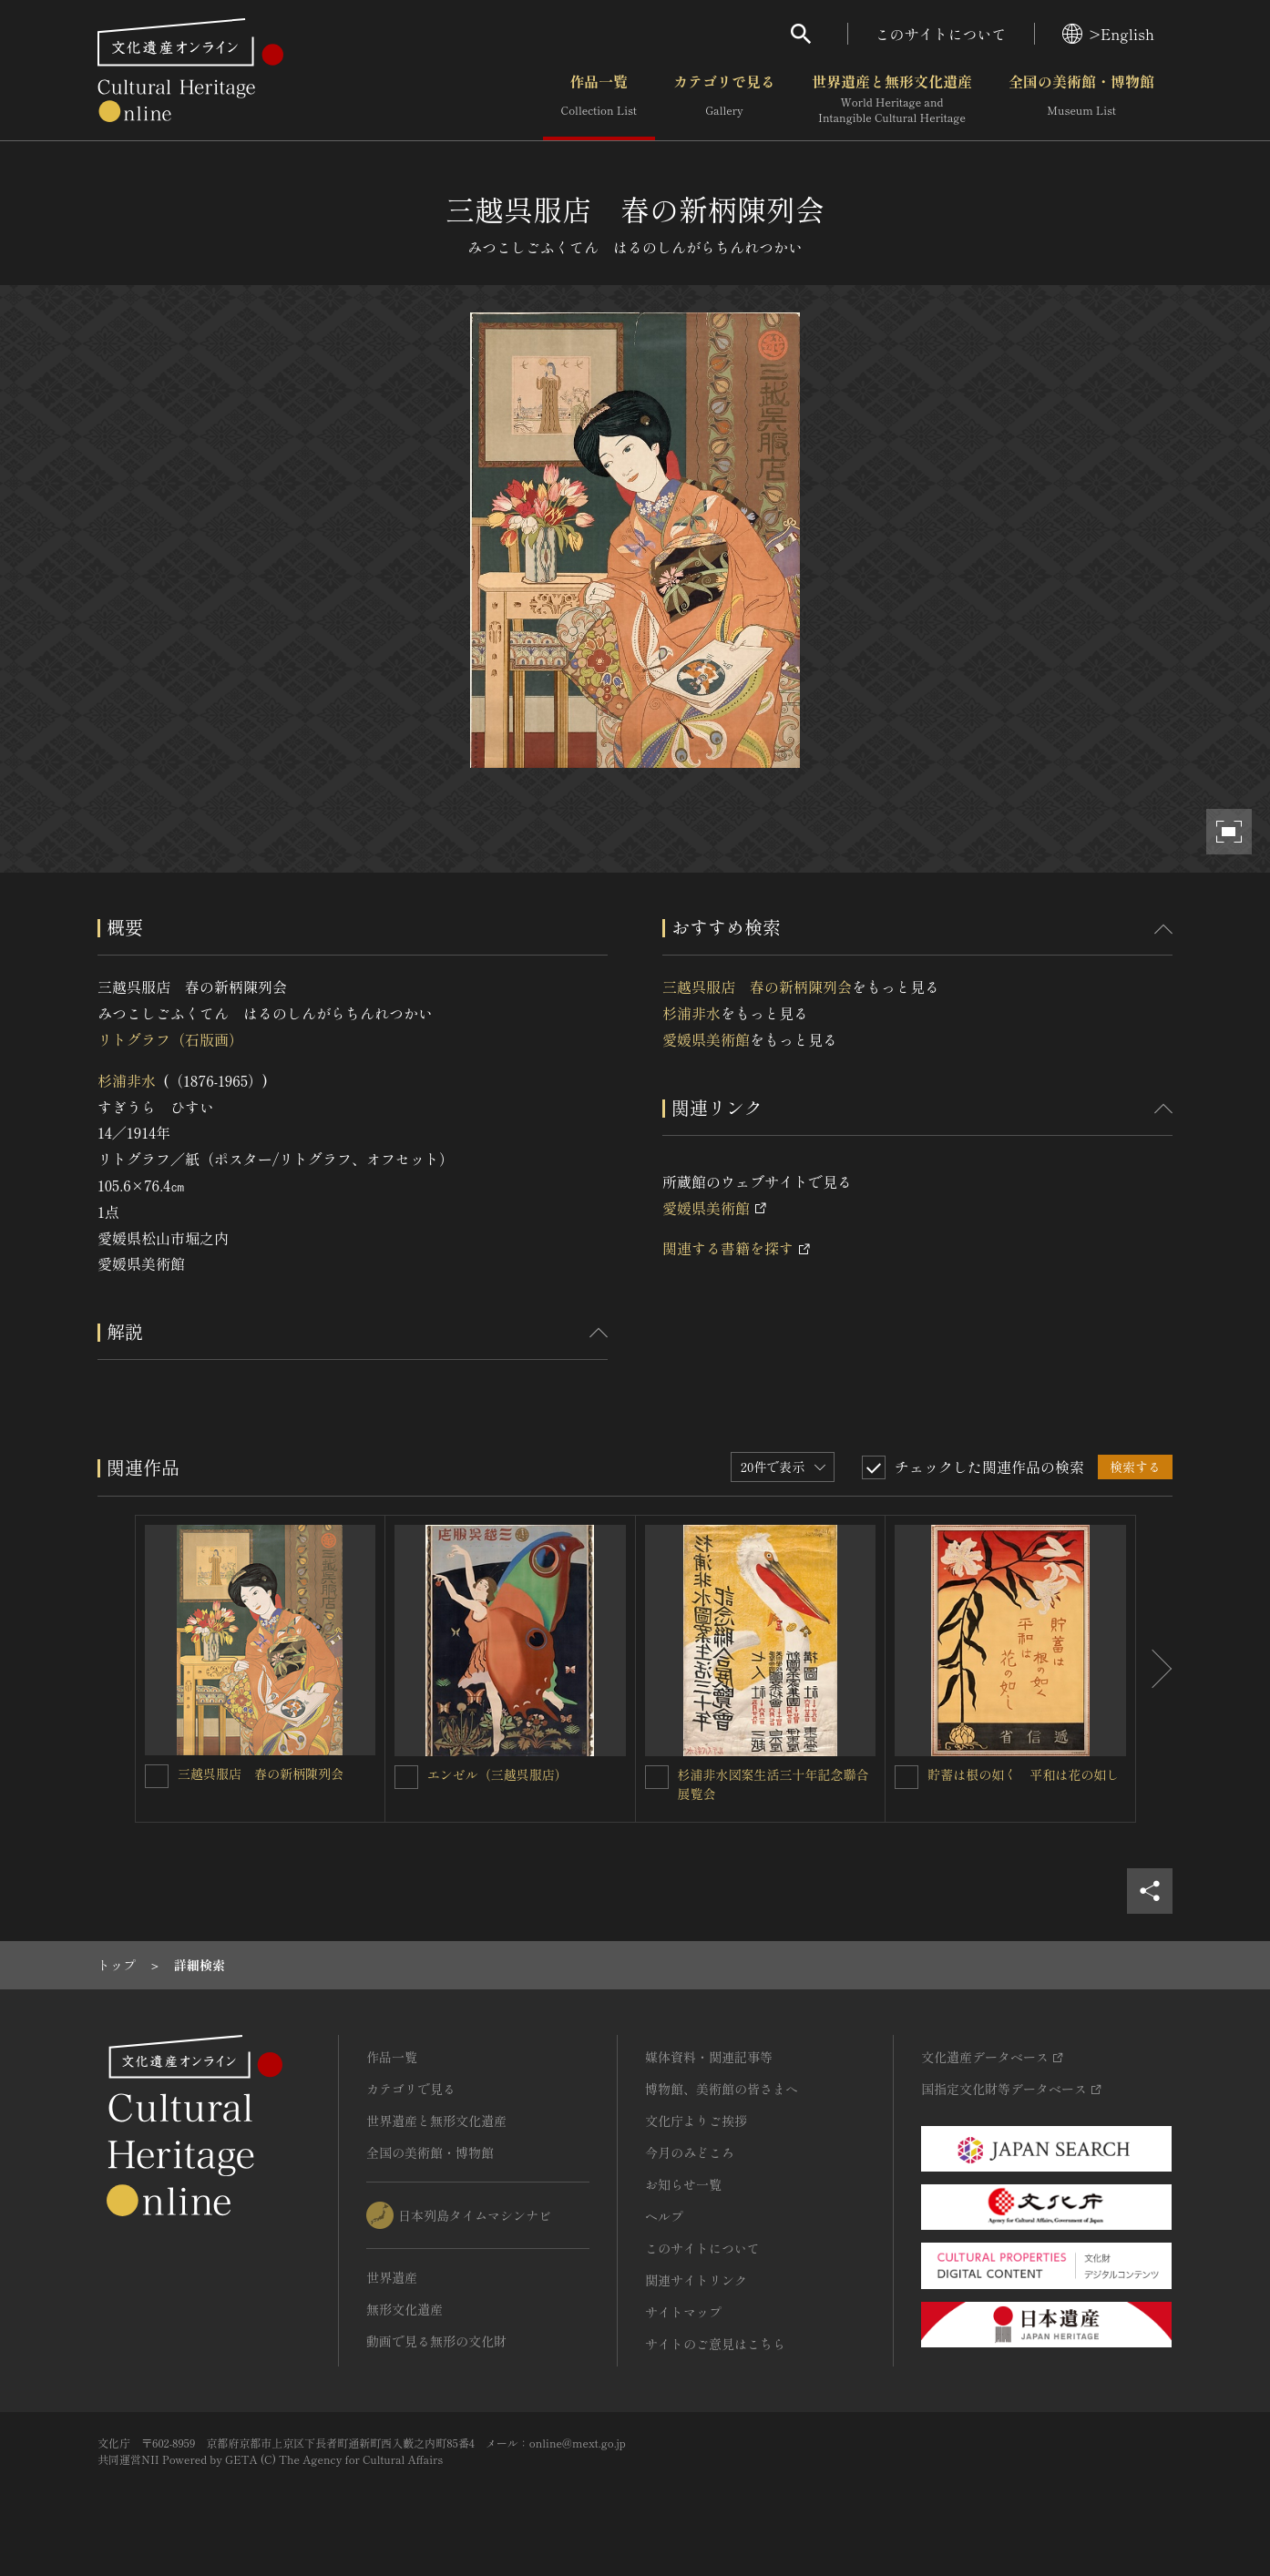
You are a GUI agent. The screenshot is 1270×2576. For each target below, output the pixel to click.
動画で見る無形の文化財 (436, 2341)
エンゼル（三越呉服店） (497, 1774)
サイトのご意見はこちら (715, 2344)
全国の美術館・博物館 (1081, 99)
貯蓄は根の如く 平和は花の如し (1023, 1774)
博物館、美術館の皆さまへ (721, 2089)
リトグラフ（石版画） (170, 1039)
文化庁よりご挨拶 (696, 2120)
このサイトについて (941, 34)
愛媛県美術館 (706, 1039)
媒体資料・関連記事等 (709, 2057)
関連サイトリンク (696, 2280)
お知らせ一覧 (683, 2184)
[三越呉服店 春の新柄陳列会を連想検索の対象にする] (157, 1776)
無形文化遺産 (404, 2309)
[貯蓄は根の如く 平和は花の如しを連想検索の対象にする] (906, 1777)
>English (1108, 34)
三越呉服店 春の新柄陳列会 (757, 986)
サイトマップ (683, 2312)
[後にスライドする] (1154, 1669)
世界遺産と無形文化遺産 (892, 99)
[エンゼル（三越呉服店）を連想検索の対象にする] (406, 1777)
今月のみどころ (689, 2152)
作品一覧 (599, 99)
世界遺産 (391, 2277)
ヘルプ (664, 2216)
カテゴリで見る (724, 99)
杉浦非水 (126, 1080)
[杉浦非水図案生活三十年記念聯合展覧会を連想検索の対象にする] (657, 1777)
